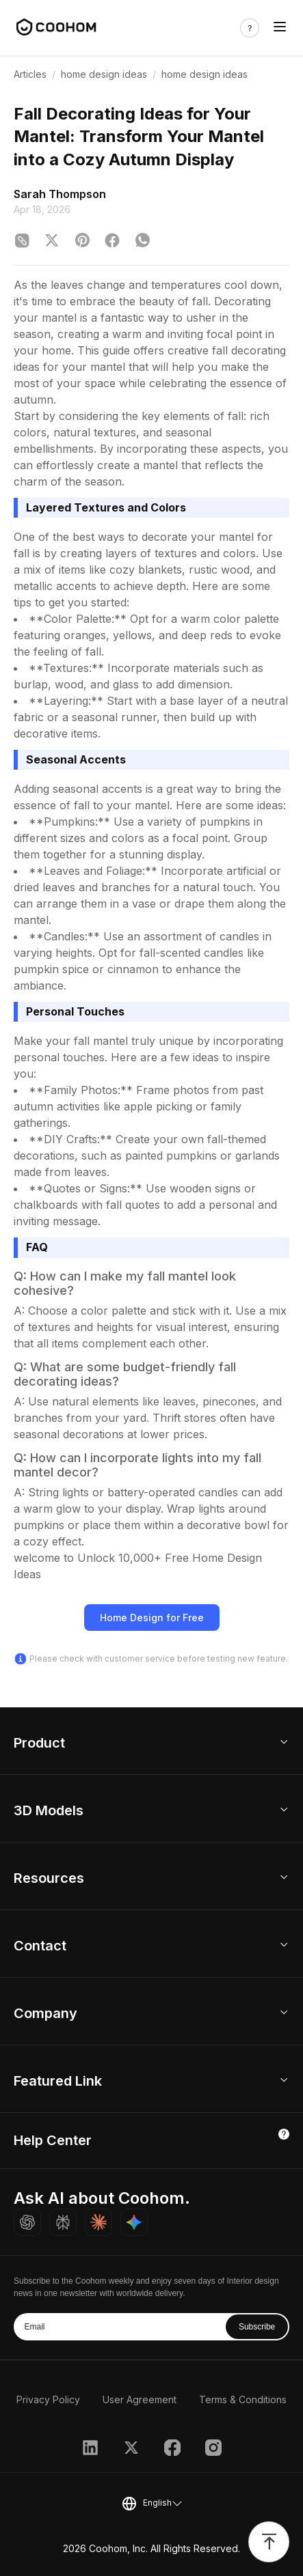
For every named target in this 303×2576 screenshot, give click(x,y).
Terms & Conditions (243, 2399)
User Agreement (139, 2399)
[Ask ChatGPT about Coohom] (27, 2222)
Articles (30, 74)
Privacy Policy (48, 2399)
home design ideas (104, 74)
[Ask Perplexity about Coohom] (63, 2222)
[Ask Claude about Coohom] (98, 2222)
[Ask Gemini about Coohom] (134, 2222)
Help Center (53, 2140)
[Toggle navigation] (280, 28)
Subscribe (257, 2327)
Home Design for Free (152, 1617)
